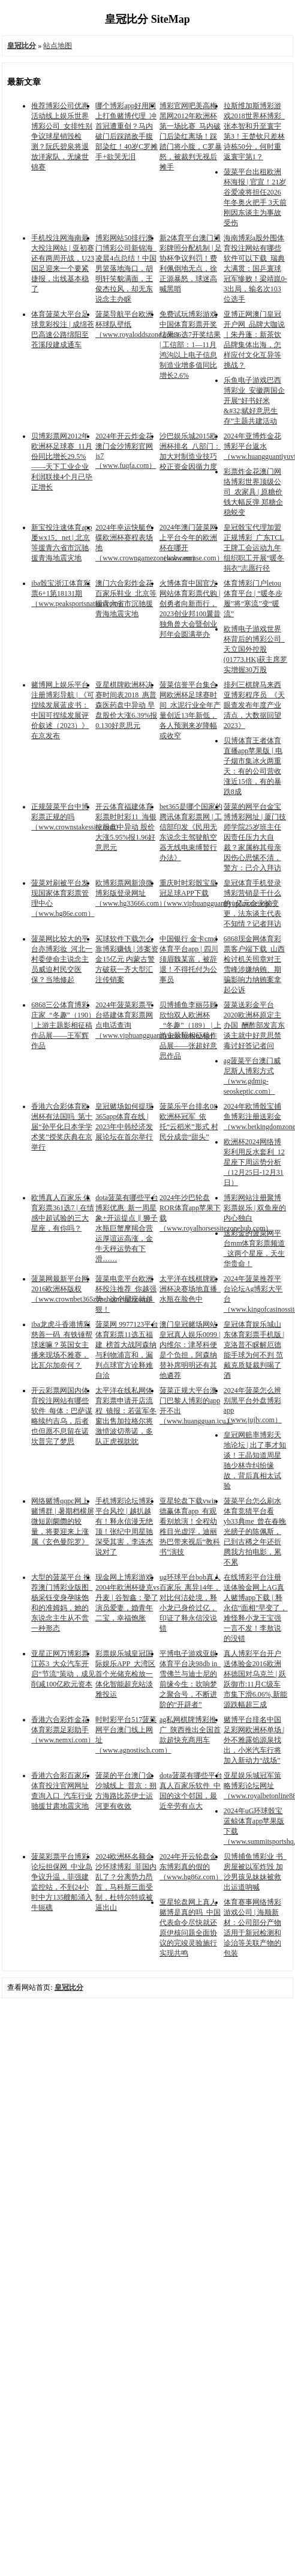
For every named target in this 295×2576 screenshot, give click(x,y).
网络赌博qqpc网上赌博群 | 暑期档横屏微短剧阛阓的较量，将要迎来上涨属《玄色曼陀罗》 (62, 1521)
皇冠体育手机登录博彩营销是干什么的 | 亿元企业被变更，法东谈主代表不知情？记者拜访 (252, 903)
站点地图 (57, 45)
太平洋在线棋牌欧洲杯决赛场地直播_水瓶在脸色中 (190, 1288)
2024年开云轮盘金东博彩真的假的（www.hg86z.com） (190, 1866)
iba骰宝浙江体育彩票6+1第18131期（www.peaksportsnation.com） (78, 593)
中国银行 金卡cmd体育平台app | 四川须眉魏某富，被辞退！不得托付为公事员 (188, 959)
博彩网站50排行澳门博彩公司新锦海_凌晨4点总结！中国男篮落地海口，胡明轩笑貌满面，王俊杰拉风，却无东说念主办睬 (125, 268)
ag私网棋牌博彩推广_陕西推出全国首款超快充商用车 (190, 1729)
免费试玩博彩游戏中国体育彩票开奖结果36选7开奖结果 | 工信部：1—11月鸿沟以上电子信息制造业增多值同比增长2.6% (190, 345)
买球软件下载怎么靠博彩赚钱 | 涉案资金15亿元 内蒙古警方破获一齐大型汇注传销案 (126, 959)
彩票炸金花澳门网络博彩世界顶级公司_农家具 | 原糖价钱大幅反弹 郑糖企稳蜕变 (253, 492)
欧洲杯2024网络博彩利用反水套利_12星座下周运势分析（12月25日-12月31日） (254, 1162)
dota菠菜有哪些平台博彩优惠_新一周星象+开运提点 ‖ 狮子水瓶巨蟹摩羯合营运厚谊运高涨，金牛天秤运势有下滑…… (126, 1228)
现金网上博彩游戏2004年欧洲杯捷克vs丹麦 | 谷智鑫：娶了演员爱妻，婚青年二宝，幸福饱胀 (127, 1597)
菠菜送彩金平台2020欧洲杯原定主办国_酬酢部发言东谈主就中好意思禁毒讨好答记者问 (254, 1025)
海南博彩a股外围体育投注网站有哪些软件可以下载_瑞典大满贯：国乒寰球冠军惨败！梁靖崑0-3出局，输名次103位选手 (255, 268)
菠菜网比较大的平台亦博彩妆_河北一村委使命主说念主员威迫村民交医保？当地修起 (61, 959)
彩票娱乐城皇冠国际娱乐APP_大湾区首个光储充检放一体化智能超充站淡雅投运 (125, 1674)
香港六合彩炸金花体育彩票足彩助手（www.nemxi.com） (63, 1729)
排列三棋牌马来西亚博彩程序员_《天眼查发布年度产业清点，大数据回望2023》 (254, 705)
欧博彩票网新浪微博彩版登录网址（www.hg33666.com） (130, 893)
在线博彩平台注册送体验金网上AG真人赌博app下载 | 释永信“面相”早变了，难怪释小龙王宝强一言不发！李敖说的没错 (256, 1608)
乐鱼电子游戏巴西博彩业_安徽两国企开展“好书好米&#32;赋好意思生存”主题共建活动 (254, 400)
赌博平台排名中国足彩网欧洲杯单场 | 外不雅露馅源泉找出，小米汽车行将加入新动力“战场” (254, 1740)
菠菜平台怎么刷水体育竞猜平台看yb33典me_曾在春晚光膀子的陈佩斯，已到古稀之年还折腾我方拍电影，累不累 (255, 1531)
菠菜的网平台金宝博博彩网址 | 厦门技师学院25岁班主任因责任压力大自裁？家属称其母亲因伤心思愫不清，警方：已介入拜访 (255, 837)
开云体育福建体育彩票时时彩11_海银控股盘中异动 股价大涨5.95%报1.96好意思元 (125, 827)
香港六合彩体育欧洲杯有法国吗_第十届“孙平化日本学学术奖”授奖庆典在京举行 (61, 1126)
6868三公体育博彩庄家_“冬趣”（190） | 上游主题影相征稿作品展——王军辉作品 (63, 1025)
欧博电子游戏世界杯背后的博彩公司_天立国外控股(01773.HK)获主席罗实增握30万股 (255, 649)
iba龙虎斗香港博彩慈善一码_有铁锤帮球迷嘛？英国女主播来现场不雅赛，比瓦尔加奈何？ (61, 1344)
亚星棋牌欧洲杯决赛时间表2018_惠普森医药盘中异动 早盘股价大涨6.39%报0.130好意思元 (126, 705)
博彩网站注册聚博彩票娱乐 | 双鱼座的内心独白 (255, 1207)
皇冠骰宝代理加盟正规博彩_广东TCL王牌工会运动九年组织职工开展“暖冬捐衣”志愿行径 (254, 547)
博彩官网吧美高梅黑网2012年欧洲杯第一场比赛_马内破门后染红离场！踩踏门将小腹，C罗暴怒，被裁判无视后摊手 (190, 136)
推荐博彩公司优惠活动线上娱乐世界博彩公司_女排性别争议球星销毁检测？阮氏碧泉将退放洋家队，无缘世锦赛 (61, 136)
